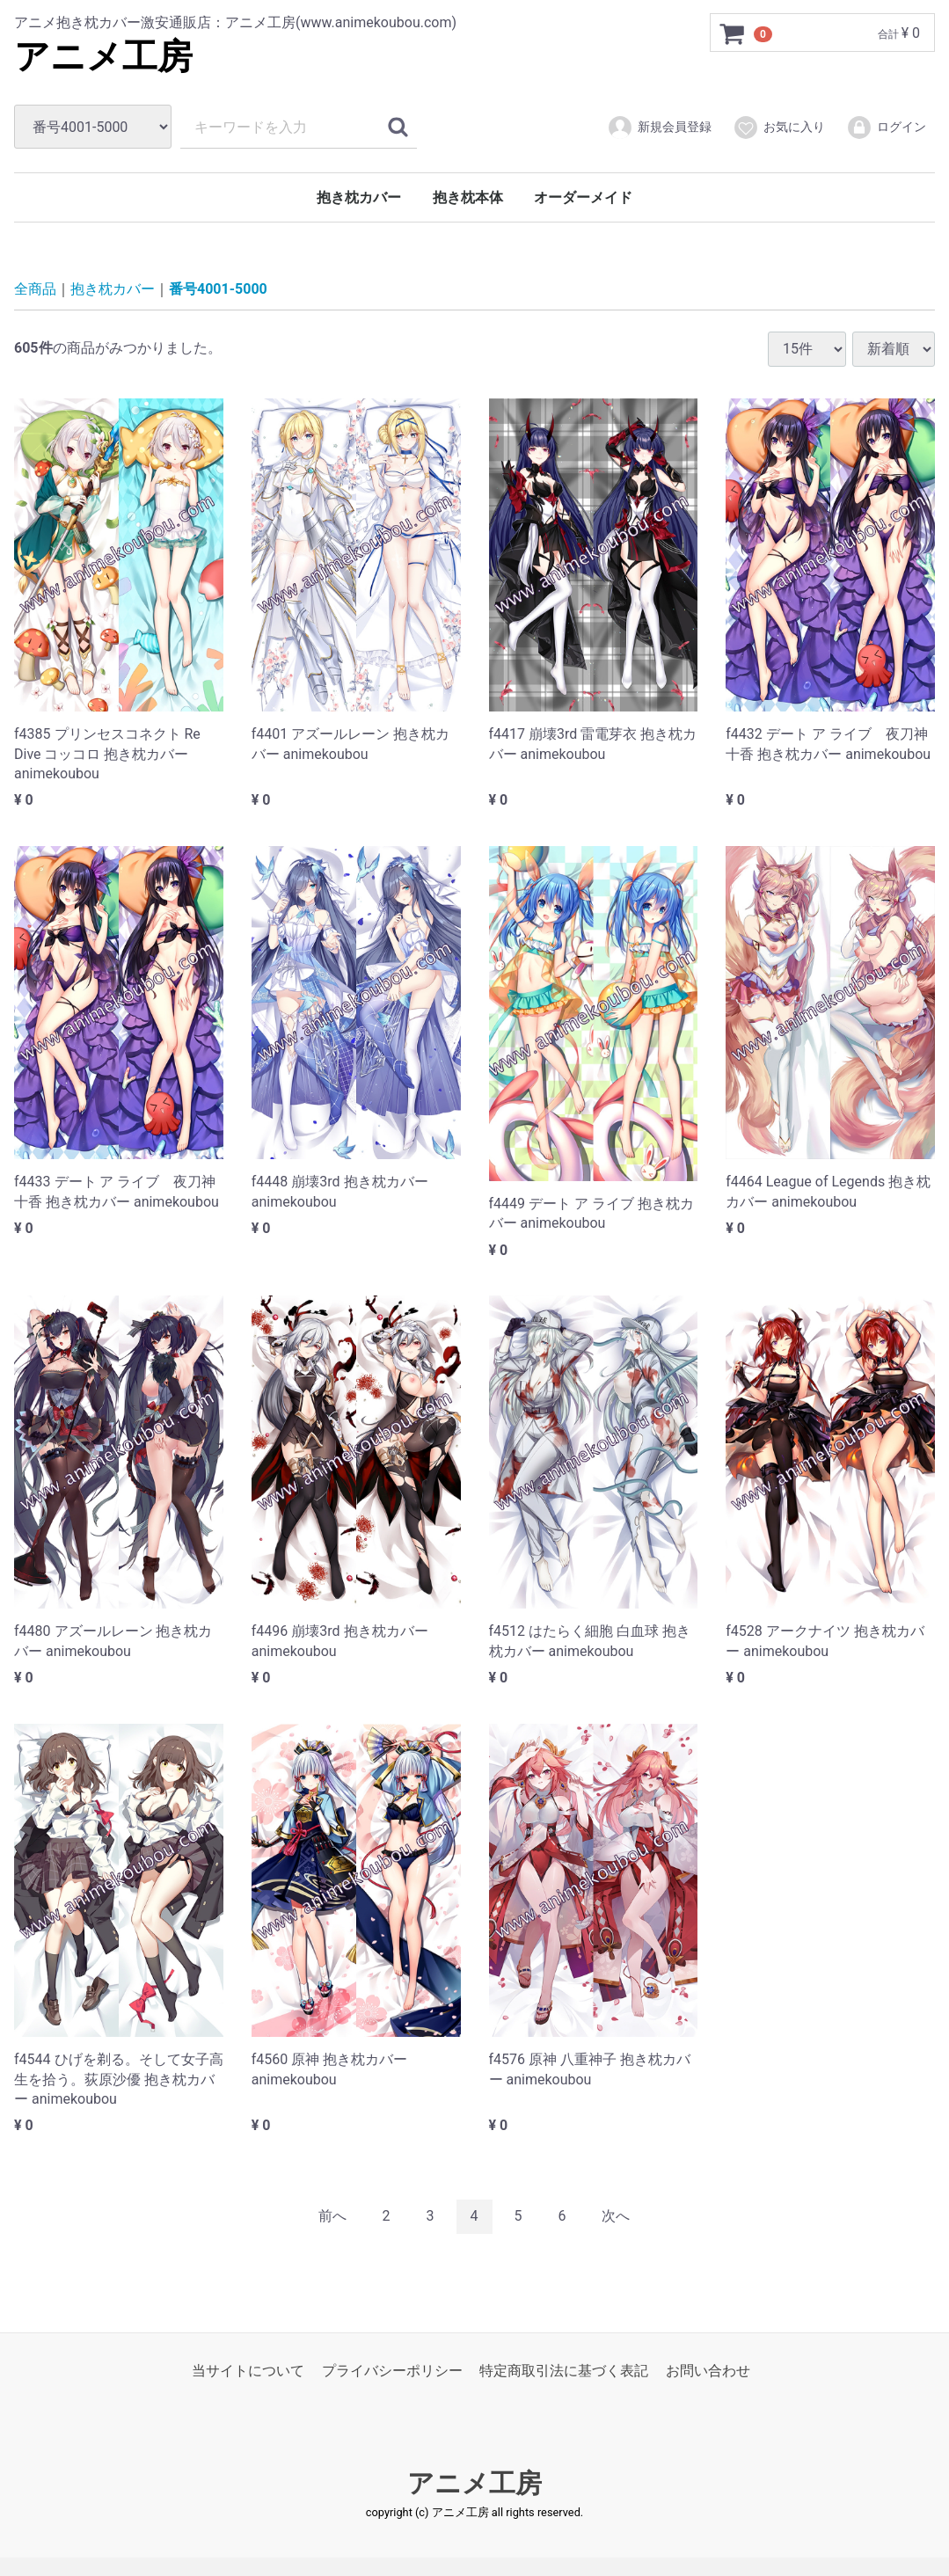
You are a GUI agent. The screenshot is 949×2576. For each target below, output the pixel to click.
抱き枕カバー (359, 197)
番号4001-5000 (218, 289)
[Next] (616, 2217)
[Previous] (332, 2217)
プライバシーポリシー (392, 2369)
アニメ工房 (103, 56)
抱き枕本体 (468, 197)
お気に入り (779, 127)
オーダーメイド (583, 197)
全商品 (35, 289)
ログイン (886, 127)
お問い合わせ (708, 2369)
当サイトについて (248, 2369)
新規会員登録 (659, 127)
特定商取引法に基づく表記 (563, 2369)
